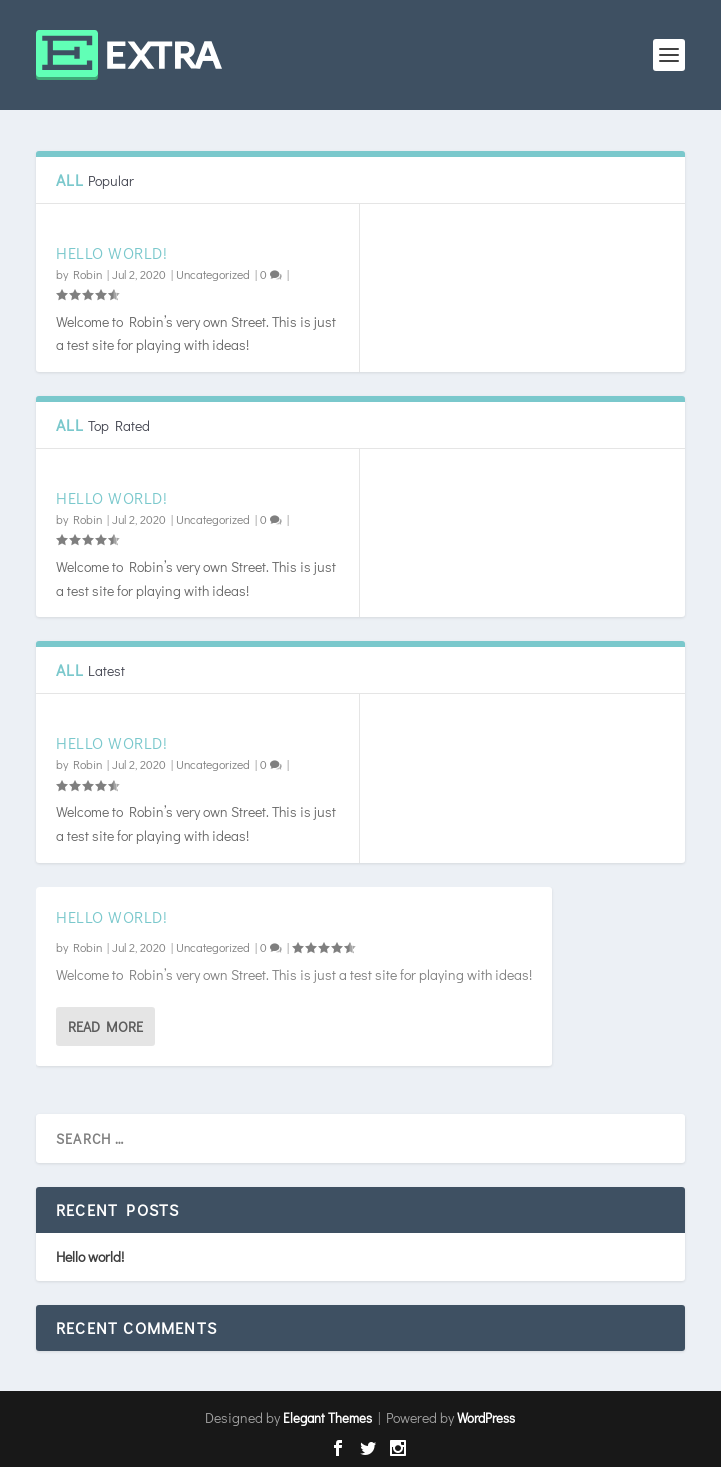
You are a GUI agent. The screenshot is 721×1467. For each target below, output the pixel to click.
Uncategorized (213, 274)
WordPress (486, 1417)
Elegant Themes (327, 1417)
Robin (87, 274)
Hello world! (111, 252)
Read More (105, 1025)
